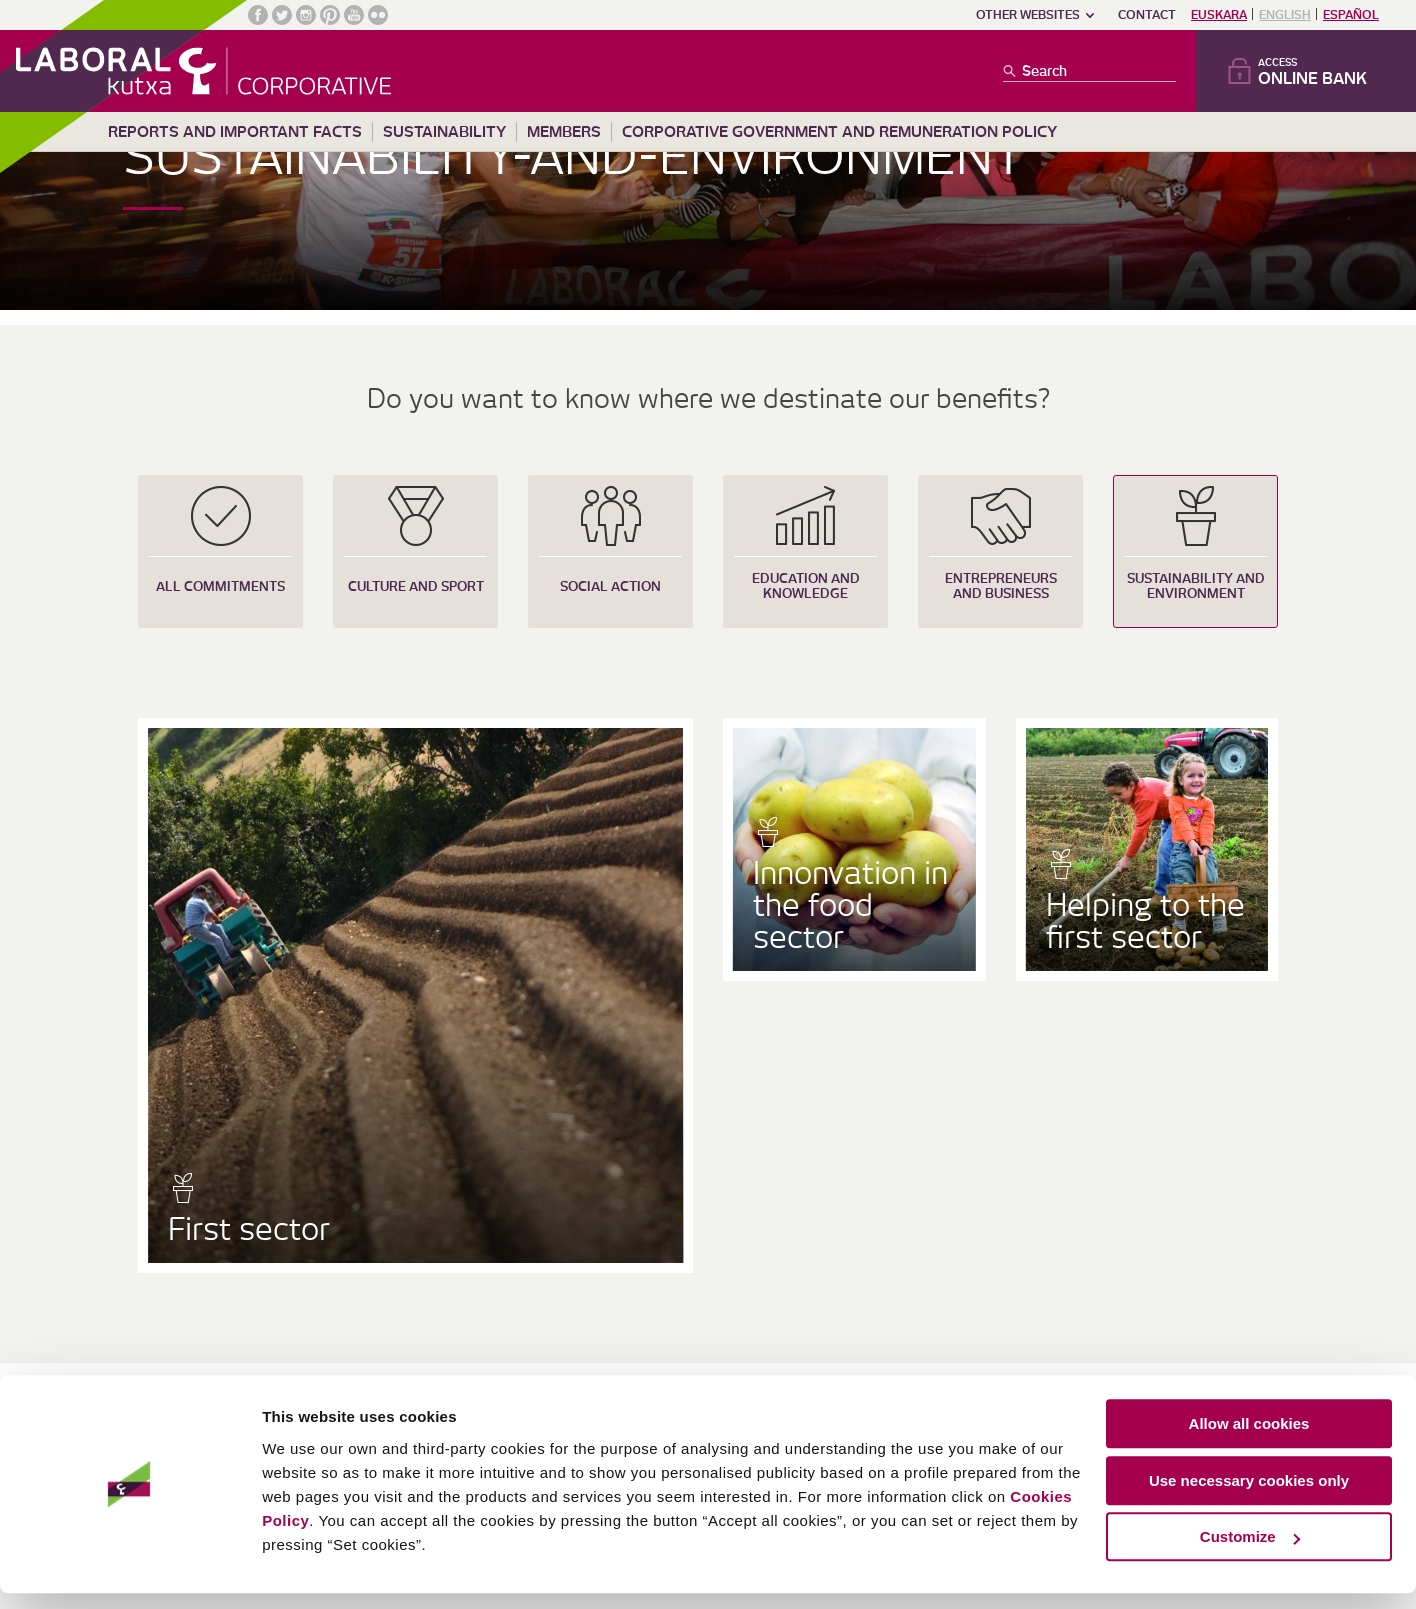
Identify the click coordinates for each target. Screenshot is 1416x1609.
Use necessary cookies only (1249, 1496)
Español (1351, 15)
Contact (1147, 15)
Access (1321, 72)
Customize (1250, 1553)
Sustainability (444, 132)
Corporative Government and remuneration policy (839, 132)
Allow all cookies (1249, 1440)
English (1285, 15)
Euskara (1219, 15)
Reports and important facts (235, 132)
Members (564, 132)
